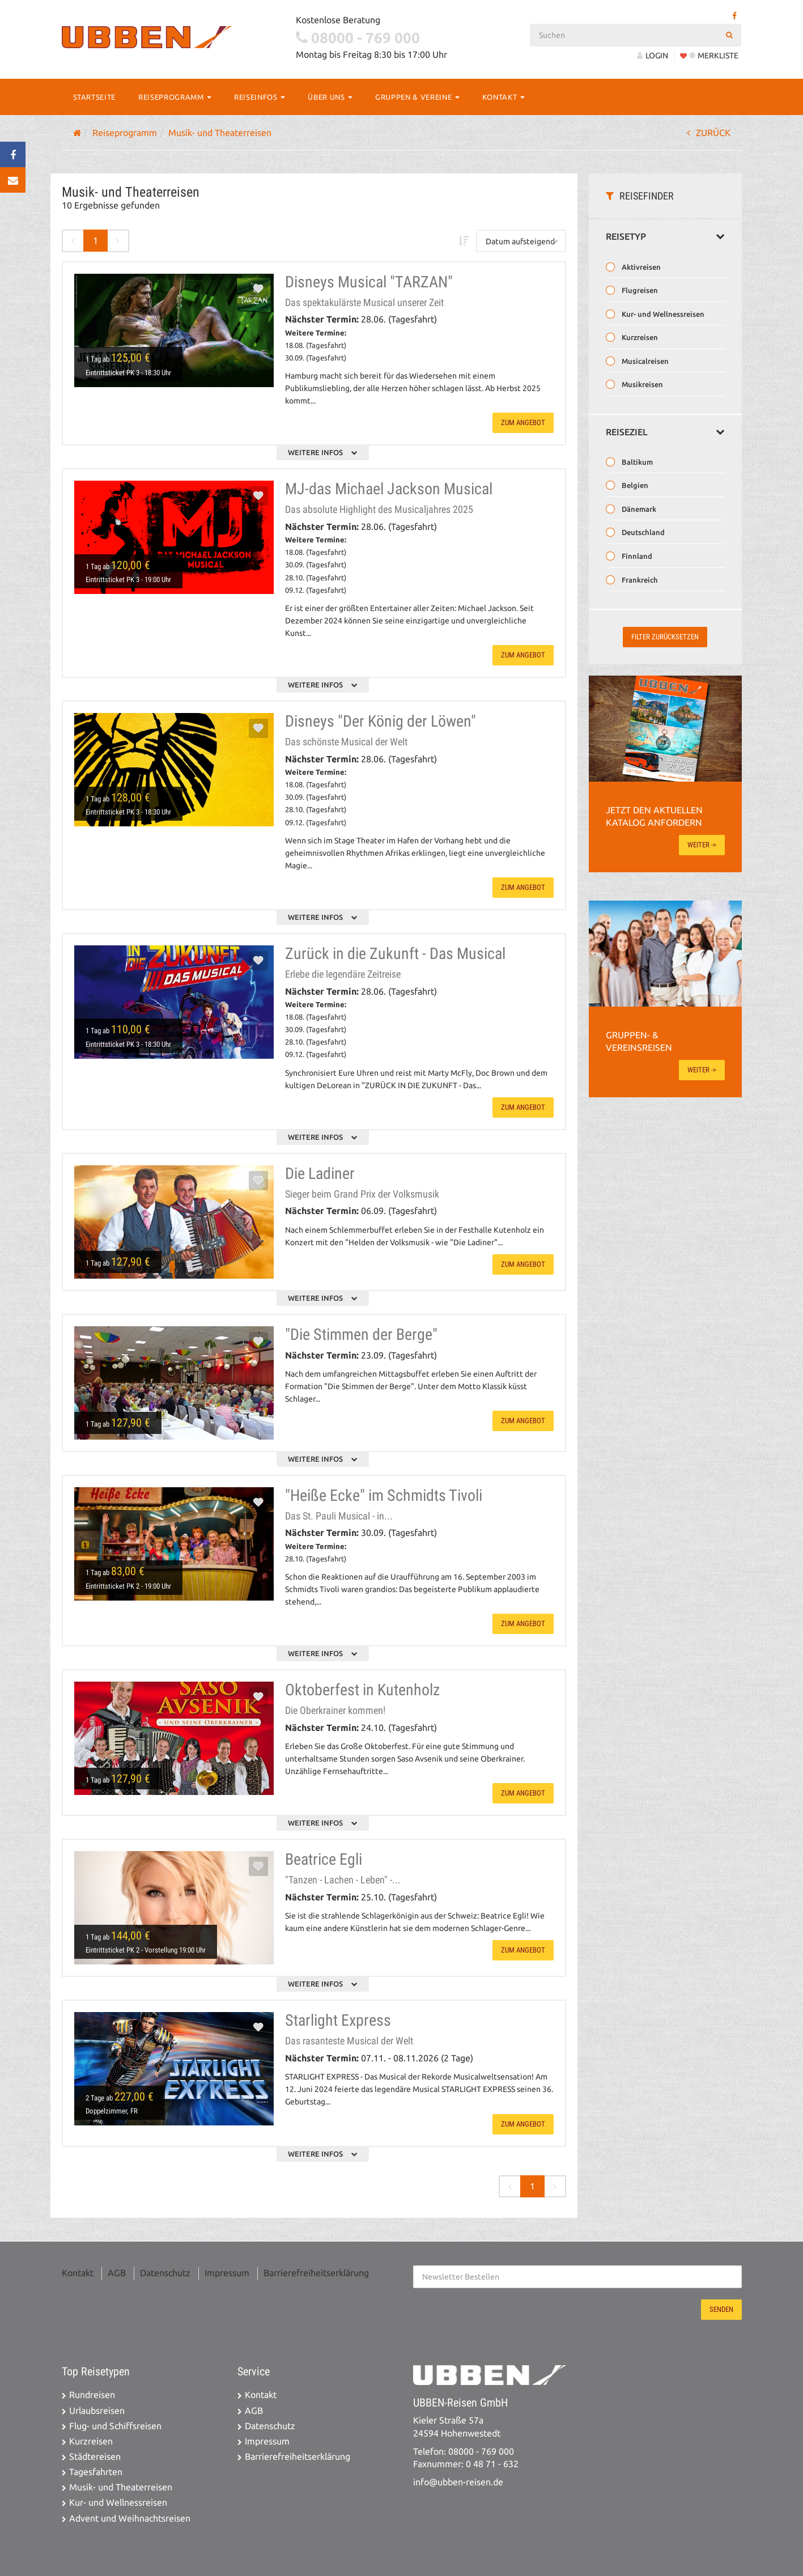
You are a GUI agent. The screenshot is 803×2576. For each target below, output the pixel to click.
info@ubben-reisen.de (458, 2482)
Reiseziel (665, 432)
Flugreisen (639, 290)
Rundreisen (92, 2395)
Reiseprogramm (174, 97)
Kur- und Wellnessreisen (662, 314)
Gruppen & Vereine (417, 97)
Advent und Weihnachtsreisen (129, 2518)
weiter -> (701, 845)
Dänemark (638, 509)
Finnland (636, 556)
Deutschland (642, 532)
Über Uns (330, 97)
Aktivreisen (640, 267)
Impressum (227, 2273)
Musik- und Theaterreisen (120, 2487)
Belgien (634, 485)
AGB (117, 2273)
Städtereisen (95, 2457)
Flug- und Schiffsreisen (115, 2426)
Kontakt (503, 97)
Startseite (94, 97)
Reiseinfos (259, 97)
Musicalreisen (644, 361)
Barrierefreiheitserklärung (316, 2273)
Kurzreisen (639, 337)
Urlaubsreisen (97, 2411)
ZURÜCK (708, 133)
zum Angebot (523, 422)
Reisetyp (665, 236)
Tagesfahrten (95, 2472)
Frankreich (639, 580)
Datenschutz (165, 2273)
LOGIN (652, 55)
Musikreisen (641, 384)
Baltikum (636, 462)
